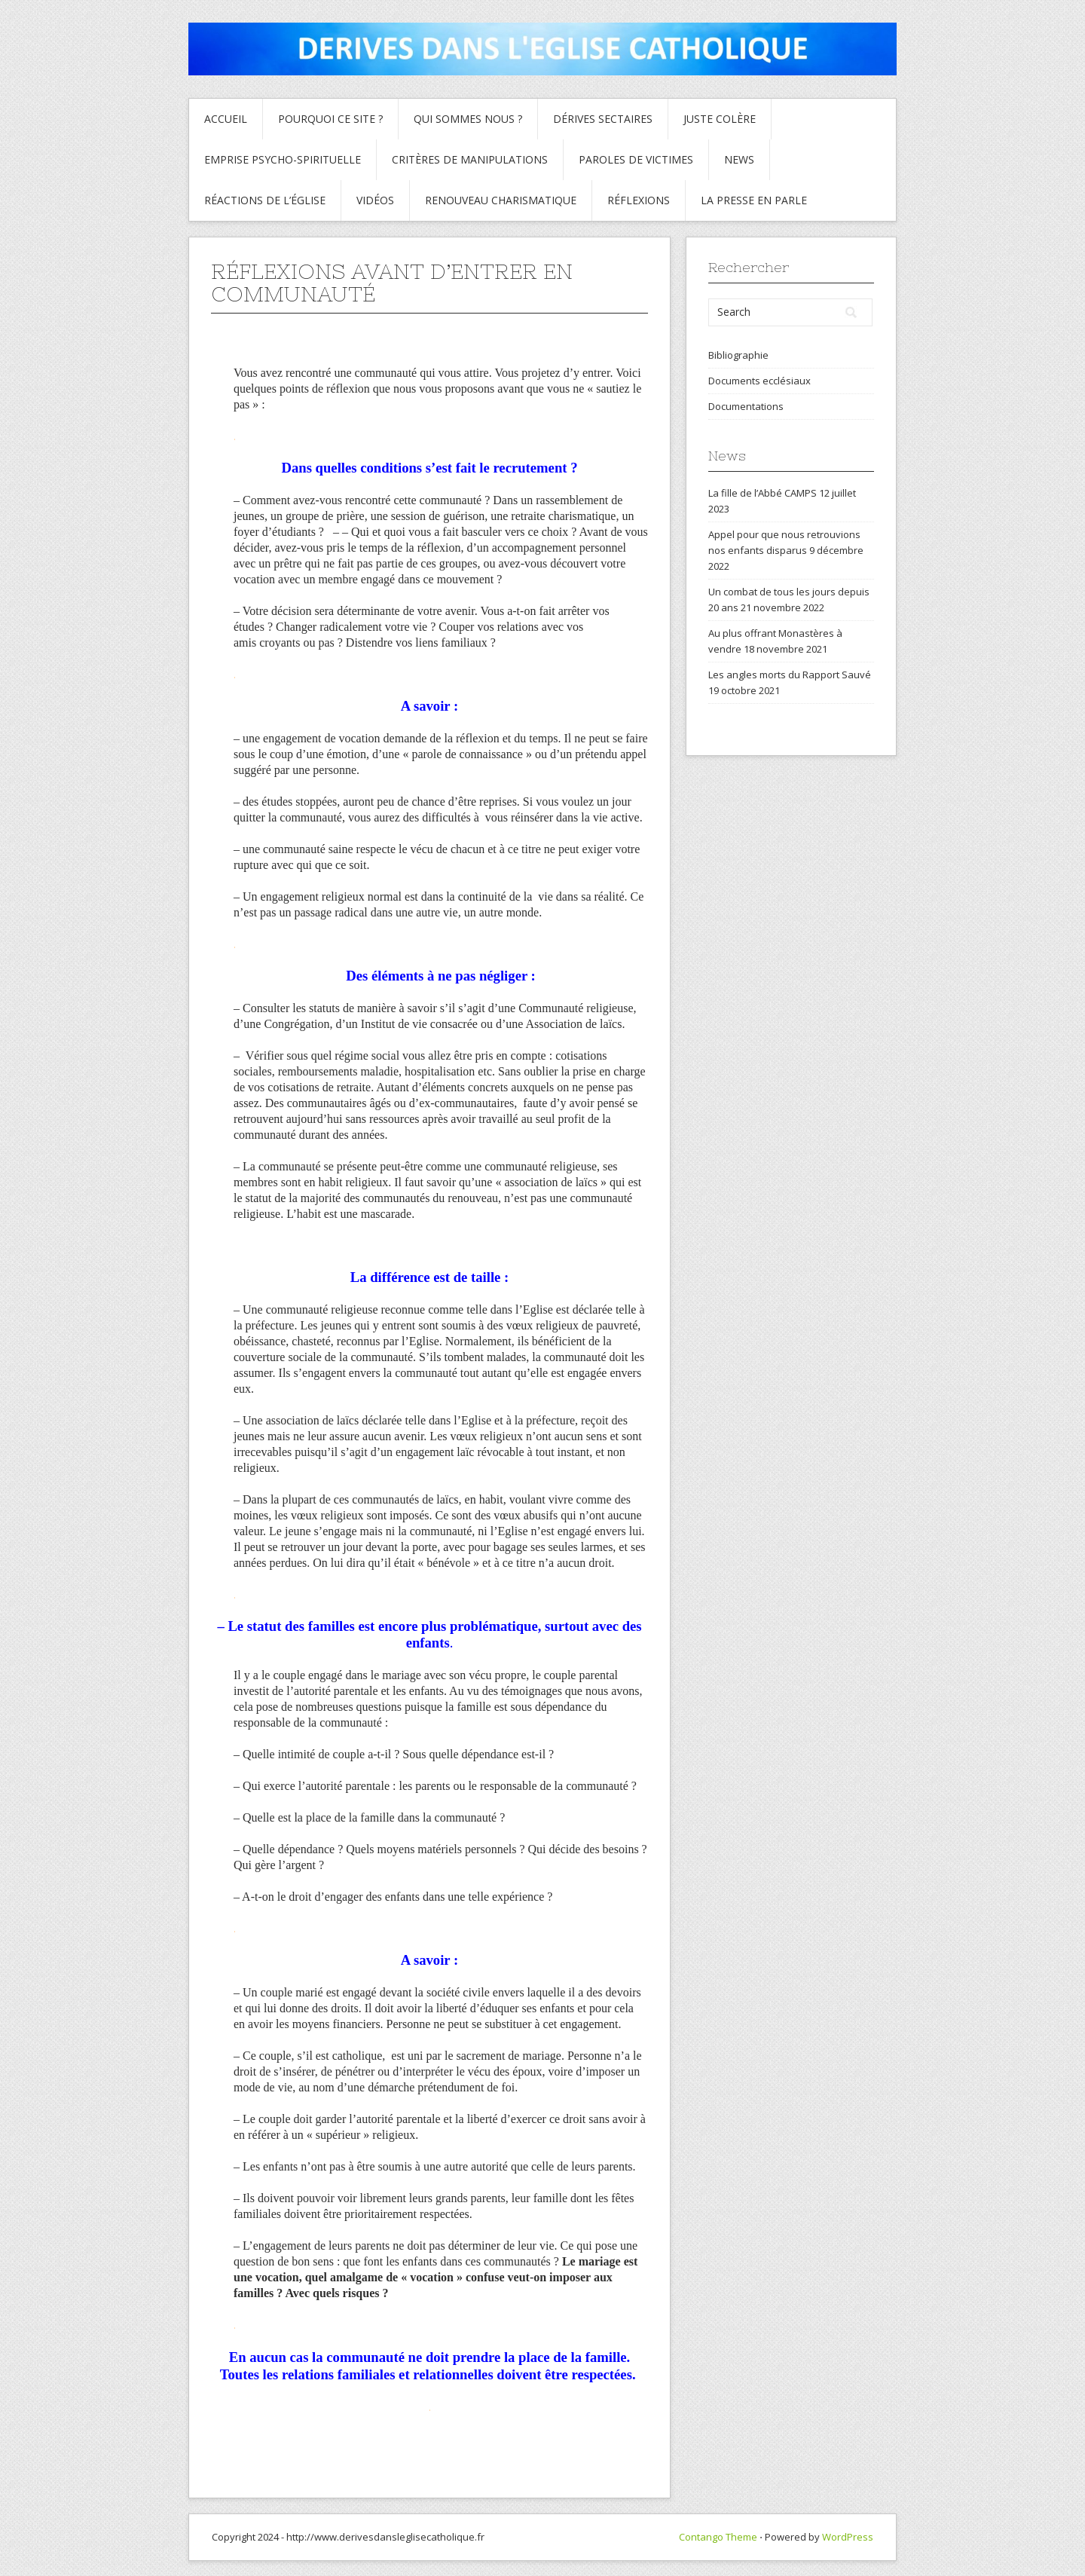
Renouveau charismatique (500, 200)
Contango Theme (718, 2537)
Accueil (225, 119)
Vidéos (375, 200)
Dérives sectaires (603, 119)
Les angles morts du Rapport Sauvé (789, 674)
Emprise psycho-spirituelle (282, 159)
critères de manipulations (470, 159)
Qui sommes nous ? (468, 119)
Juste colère (719, 119)
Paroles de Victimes (636, 159)
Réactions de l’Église (265, 200)
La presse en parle (754, 200)
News (739, 159)
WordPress (847, 2537)
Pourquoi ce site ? (330, 119)
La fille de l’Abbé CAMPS (762, 493)
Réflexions (638, 200)
